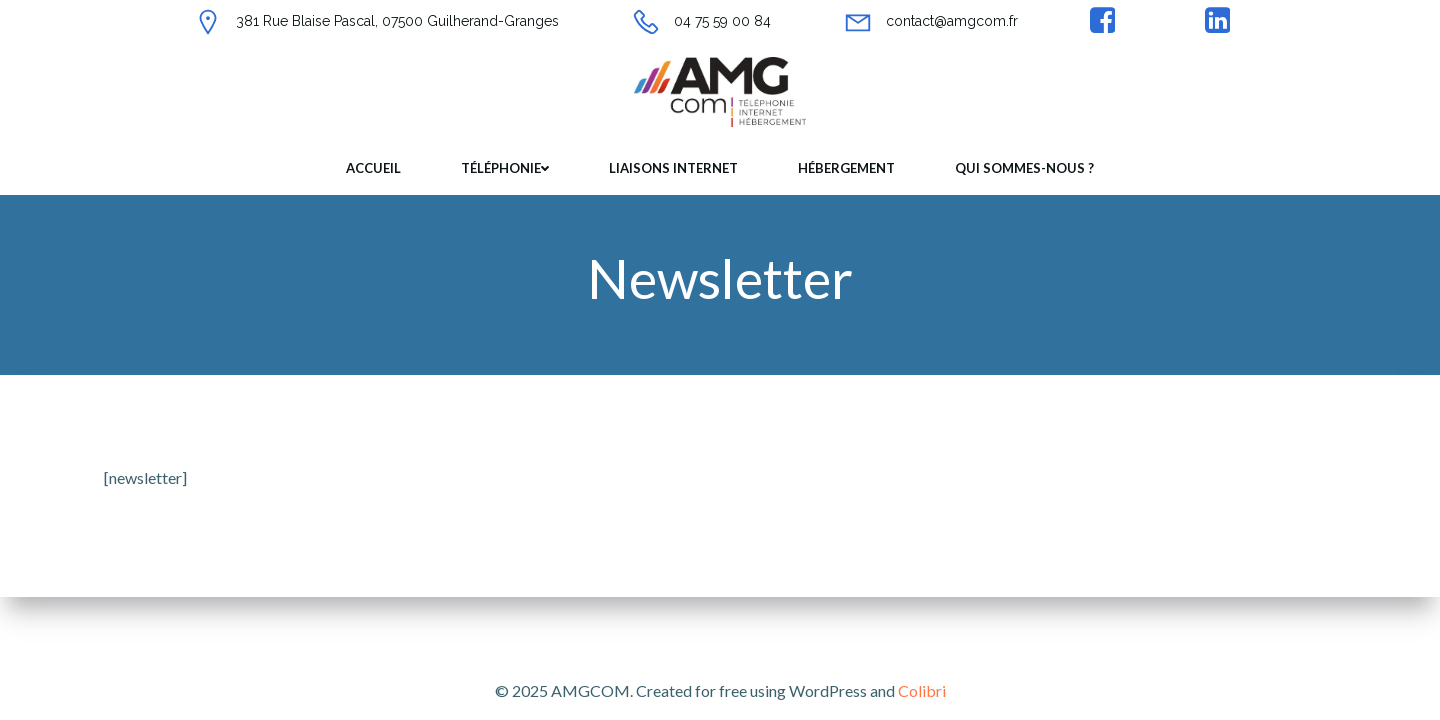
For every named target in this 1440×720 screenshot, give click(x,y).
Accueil (373, 168)
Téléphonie (505, 168)
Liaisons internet (673, 168)
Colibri (922, 690)
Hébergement (846, 168)
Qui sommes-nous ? (1024, 168)
